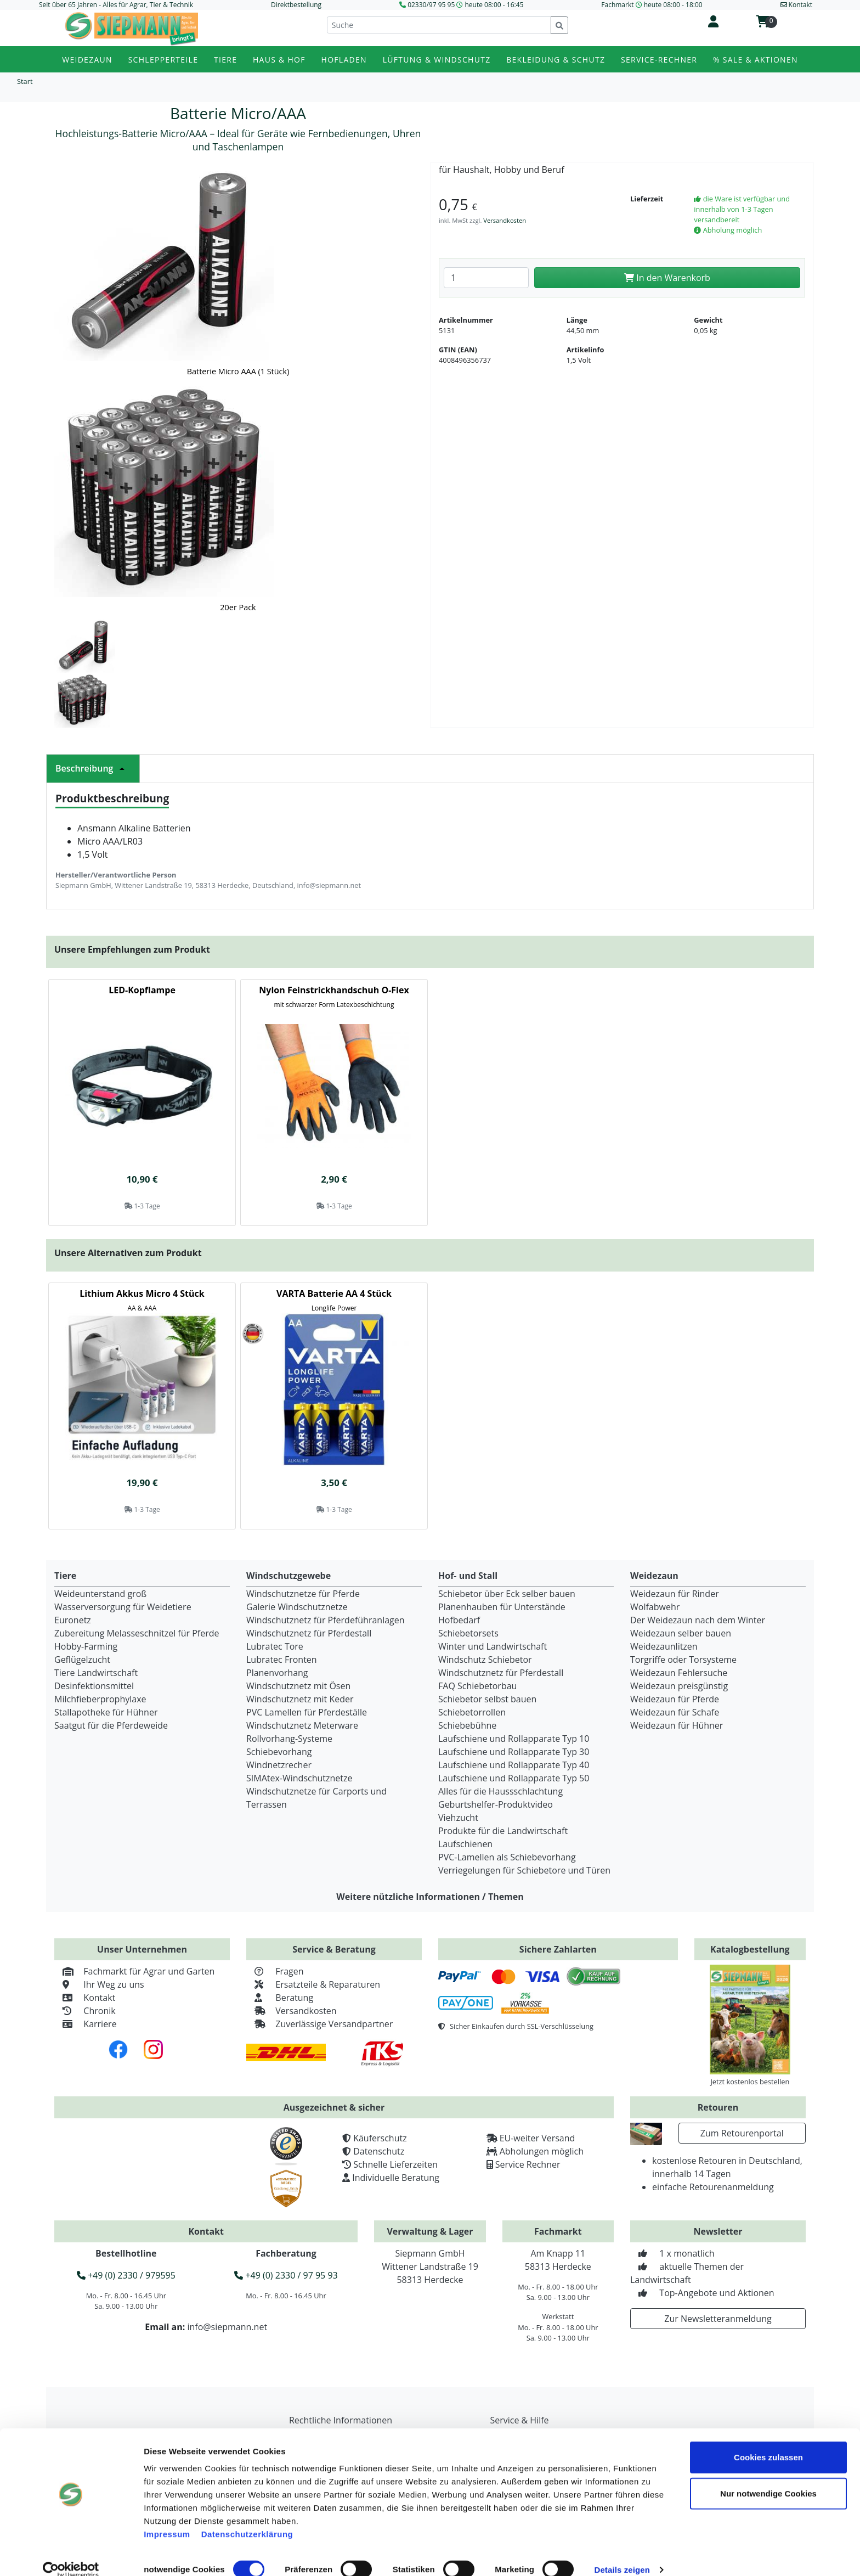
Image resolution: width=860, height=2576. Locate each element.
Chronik (85, 2011)
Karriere (85, 2024)
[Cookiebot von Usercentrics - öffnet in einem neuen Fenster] (71, 2554)
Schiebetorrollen (472, 1712)
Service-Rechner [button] (659, 59)
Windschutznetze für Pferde (303, 1594)
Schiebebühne (467, 1725)
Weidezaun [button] (87, 59)
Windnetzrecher (279, 1765)
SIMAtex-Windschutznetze (299, 1778)
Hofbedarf (459, 1620)
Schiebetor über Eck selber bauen (506, 1594)
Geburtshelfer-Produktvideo (495, 1804)
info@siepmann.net (227, 2327)
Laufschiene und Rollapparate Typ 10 (513, 1739)
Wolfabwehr (655, 1607)
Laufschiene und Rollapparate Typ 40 (513, 1765)
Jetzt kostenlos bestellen (749, 2081)
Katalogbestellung (750, 1949)
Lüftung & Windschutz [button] (437, 59)
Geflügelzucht (82, 1659)
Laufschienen (465, 1844)
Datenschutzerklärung (247, 2518)
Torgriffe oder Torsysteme (683, 1659)
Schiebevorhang (279, 1752)
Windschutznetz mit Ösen (298, 1686)
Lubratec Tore (274, 1646)
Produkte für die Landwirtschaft (503, 1831)
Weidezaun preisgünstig (679, 1686)
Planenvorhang (277, 1673)
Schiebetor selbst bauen (487, 1699)
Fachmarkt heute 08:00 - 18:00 (651, 4)
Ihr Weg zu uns (99, 1984)
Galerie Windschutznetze (297, 1607)
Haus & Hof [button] (279, 59)
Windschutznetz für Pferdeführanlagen (325, 1620)
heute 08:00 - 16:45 (494, 4)
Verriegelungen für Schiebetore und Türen (524, 1870)
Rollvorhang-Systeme (289, 1739)
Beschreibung (93, 768)
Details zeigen (621, 2554)
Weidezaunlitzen (664, 1646)
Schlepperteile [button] (163, 59)
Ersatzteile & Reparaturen (313, 1984)
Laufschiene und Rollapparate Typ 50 (513, 1778)
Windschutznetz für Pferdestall (308, 1633)
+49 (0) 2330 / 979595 (126, 2275)
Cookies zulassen (768, 2441)
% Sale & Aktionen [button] (755, 59)
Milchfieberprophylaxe (100, 1699)
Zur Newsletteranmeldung (717, 2319)
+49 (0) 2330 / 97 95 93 (285, 2275)
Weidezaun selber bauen (680, 1633)
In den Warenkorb (667, 278)
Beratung (279, 1998)
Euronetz (72, 1620)
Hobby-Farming (85, 1646)
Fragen (275, 1971)
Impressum (167, 2518)
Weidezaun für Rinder (674, 1594)
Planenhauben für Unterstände (501, 1607)
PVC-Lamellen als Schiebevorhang (507, 1857)
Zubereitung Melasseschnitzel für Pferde (136, 1633)
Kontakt (84, 1998)
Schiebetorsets (468, 1633)
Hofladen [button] (344, 59)
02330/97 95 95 (431, 4)
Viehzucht (458, 1818)
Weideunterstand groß (100, 1594)
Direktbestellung (296, 4)
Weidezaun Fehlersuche (678, 1673)
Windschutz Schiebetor (485, 1659)
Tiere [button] (225, 59)
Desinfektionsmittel (94, 1686)
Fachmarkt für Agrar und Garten (134, 1971)
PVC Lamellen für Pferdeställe (306, 1712)
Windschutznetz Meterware (302, 1725)
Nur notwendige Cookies (768, 2478)
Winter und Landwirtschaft (492, 1646)
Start (24, 81)
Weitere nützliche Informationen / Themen (430, 1897)
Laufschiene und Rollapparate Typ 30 (513, 1752)
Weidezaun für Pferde (674, 1699)
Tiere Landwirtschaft (96, 1673)
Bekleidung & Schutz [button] (555, 59)
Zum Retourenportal (742, 2133)
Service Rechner (528, 2164)
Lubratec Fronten (281, 1659)
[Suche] (439, 24)
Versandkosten (504, 220)
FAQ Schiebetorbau (477, 1686)
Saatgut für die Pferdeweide (111, 1725)
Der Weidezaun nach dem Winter (697, 1620)
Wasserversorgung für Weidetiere (122, 1607)
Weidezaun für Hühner (676, 1725)
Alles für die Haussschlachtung (500, 1791)
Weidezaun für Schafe (674, 1712)
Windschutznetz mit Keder (300, 1699)
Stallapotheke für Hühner (105, 1712)
